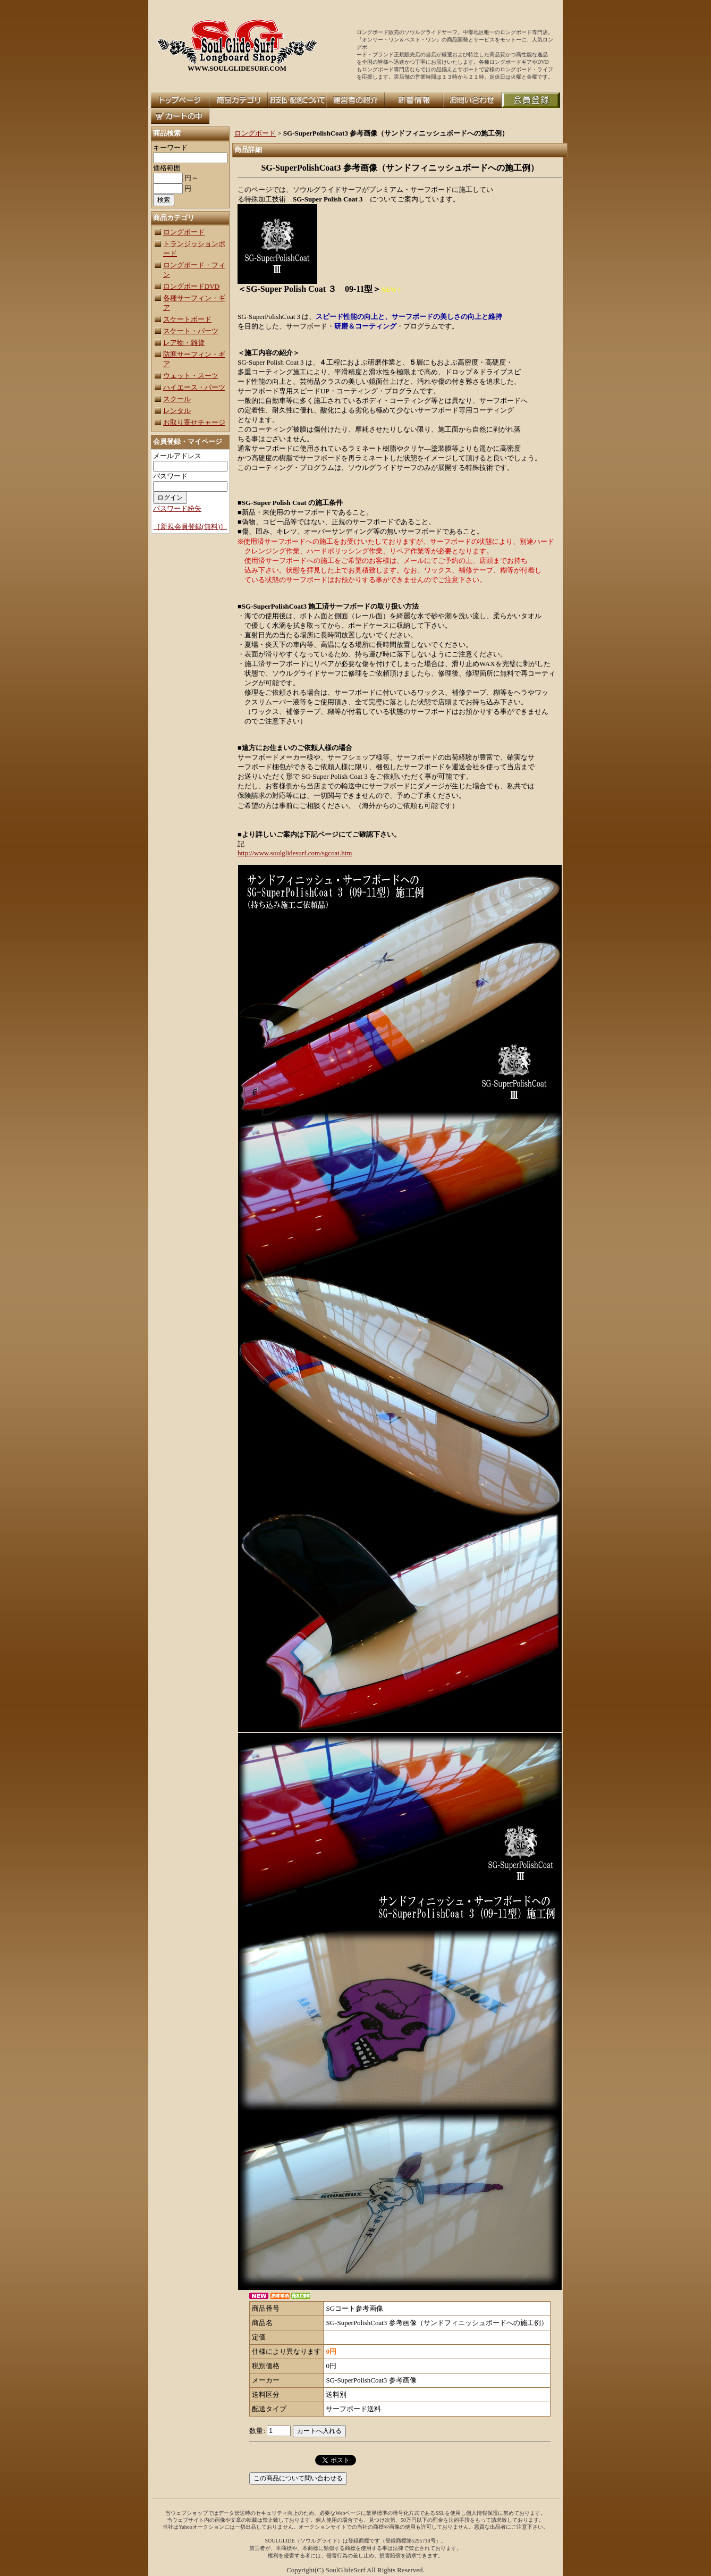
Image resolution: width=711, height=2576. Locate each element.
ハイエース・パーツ (194, 387)
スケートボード (187, 319)
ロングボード (184, 232)
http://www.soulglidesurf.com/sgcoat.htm (295, 853)
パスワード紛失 (177, 508)
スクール (177, 399)
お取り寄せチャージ (194, 422)
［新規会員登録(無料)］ (190, 527)
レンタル (177, 411)
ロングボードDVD (191, 286)
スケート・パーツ (190, 331)
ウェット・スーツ (190, 376)
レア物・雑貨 (184, 343)
